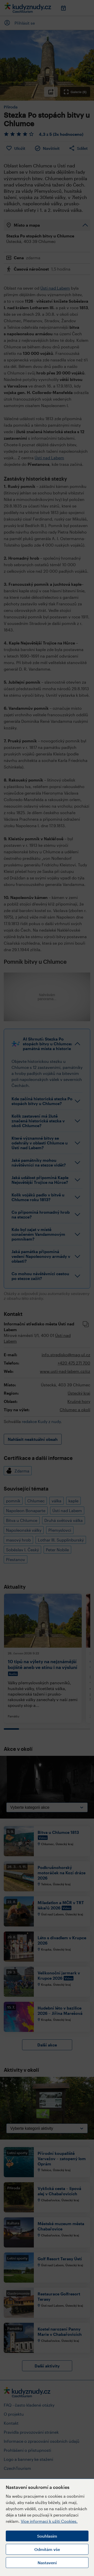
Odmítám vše (47, 2549)
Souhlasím (47, 2536)
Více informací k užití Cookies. (49, 2521)
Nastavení (47, 2562)
